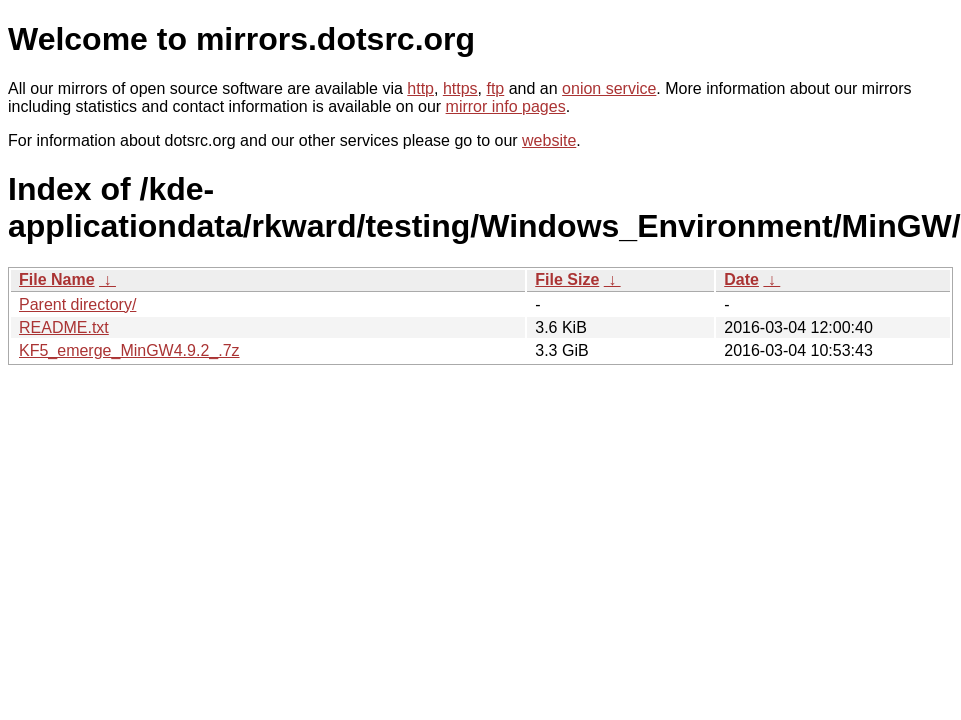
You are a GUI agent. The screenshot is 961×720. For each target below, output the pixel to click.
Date (741, 279)
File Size (567, 279)
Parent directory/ (77, 304)
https (460, 88)
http (420, 88)
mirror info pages (506, 106)
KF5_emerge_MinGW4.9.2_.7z (129, 350)
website (549, 140)
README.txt (64, 327)
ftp (495, 88)
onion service (609, 88)
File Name (57, 279)
